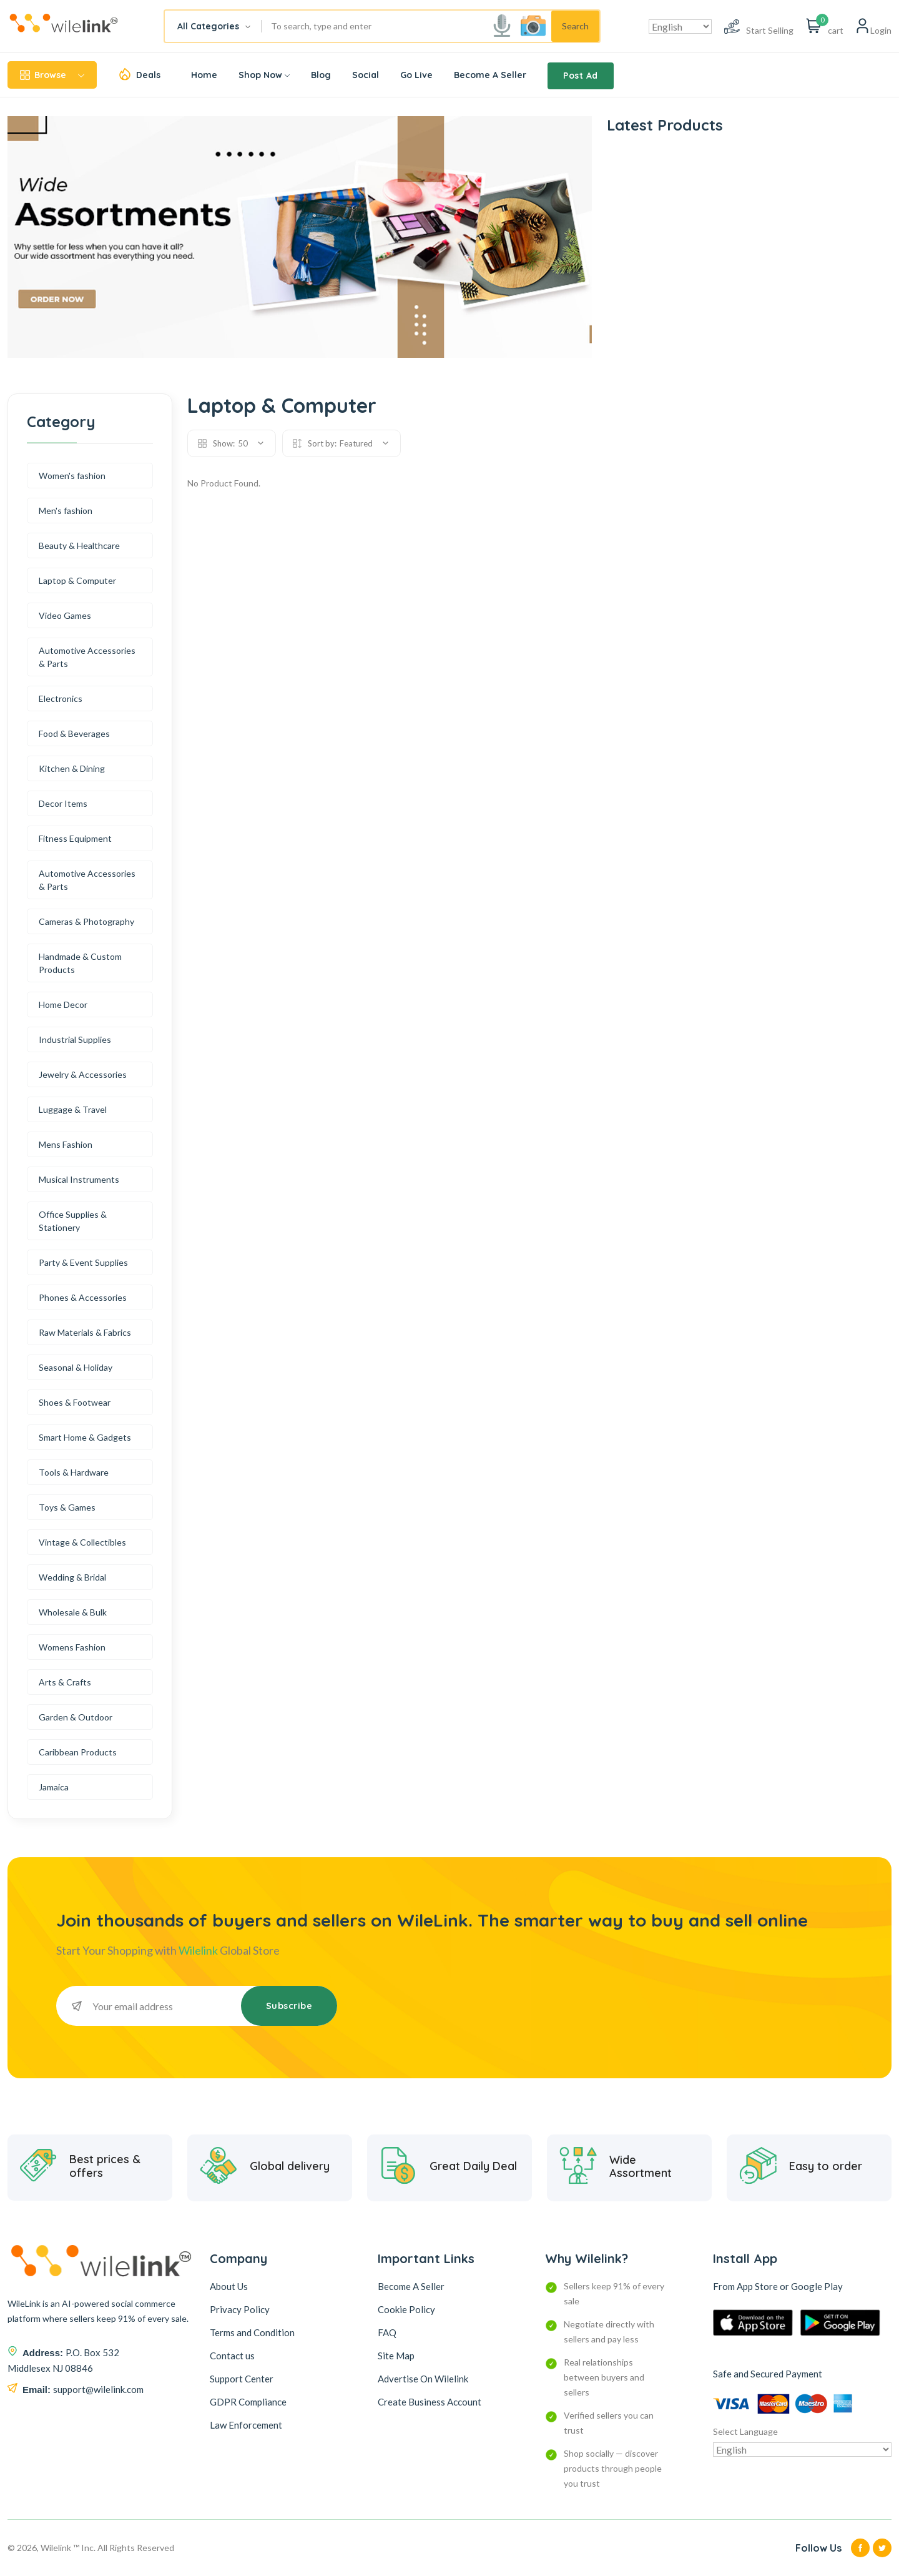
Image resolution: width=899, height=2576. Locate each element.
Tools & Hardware (74, 1472)
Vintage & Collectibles (82, 1542)
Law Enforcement (246, 2424)
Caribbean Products (78, 1752)
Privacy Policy (240, 2309)
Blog (321, 75)
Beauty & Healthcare (79, 545)
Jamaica (54, 1787)
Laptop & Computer (77, 580)
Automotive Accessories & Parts (87, 657)
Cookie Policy (406, 2309)
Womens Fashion (72, 1647)
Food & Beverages (74, 733)
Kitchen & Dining (72, 768)
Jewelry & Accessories (83, 1074)
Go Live (416, 75)
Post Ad (580, 75)
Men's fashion (65, 510)
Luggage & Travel (73, 1109)
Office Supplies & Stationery (73, 1221)
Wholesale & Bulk (73, 1612)
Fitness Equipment (75, 838)
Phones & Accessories (83, 1297)
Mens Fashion (65, 1144)
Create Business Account (429, 2401)
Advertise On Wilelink (423, 2378)
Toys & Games (67, 1507)
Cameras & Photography (86, 921)
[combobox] (213, 26)
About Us (229, 2286)
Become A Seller (490, 75)
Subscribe (289, 2005)
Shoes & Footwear (75, 1402)
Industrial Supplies (75, 1039)
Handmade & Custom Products (80, 963)
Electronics (60, 698)
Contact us (232, 2355)
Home (204, 75)
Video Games (65, 615)
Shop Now (264, 75)
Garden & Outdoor (75, 1717)
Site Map (396, 2355)
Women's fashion (72, 475)
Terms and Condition (252, 2332)
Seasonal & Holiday (75, 1367)
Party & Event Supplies (83, 1262)
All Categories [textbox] (208, 26)
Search (575, 26)
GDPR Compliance (248, 2401)
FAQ (387, 2332)
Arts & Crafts (65, 1682)
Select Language (745, 2431)
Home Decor (63, 1004)
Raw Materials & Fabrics (85, 1332)
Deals (148, 75)
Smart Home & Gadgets (85, 1437)
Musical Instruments (79, 1179)
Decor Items (63, 803)
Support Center (241, 2378)
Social (365, 75)
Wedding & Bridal (72, 1577)
